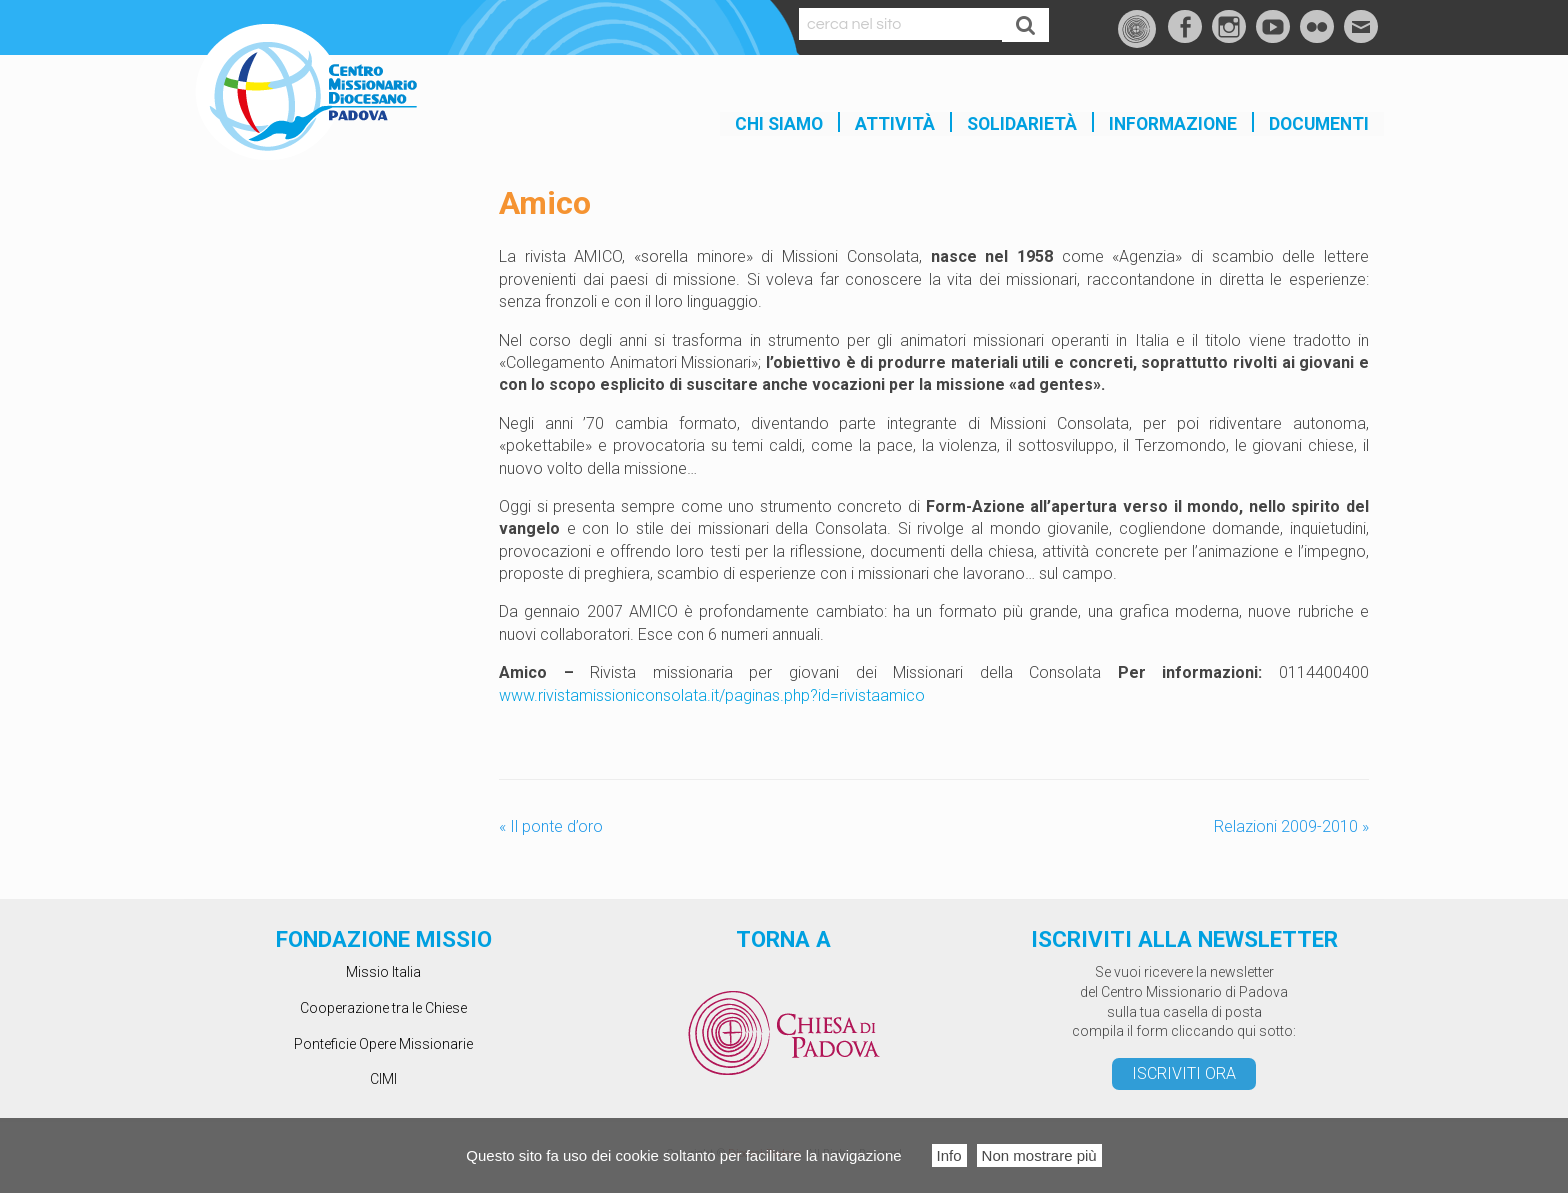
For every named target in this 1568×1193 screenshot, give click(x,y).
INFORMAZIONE (1173, 124)
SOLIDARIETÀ (1022, 124)
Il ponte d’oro (551, 826)
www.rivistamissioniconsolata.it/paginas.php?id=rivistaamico (712, 695)
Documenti (1319, 124)
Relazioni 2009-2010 (1291, 826)
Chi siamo (779, 124)
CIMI (383, 1079)
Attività (895, 124)
